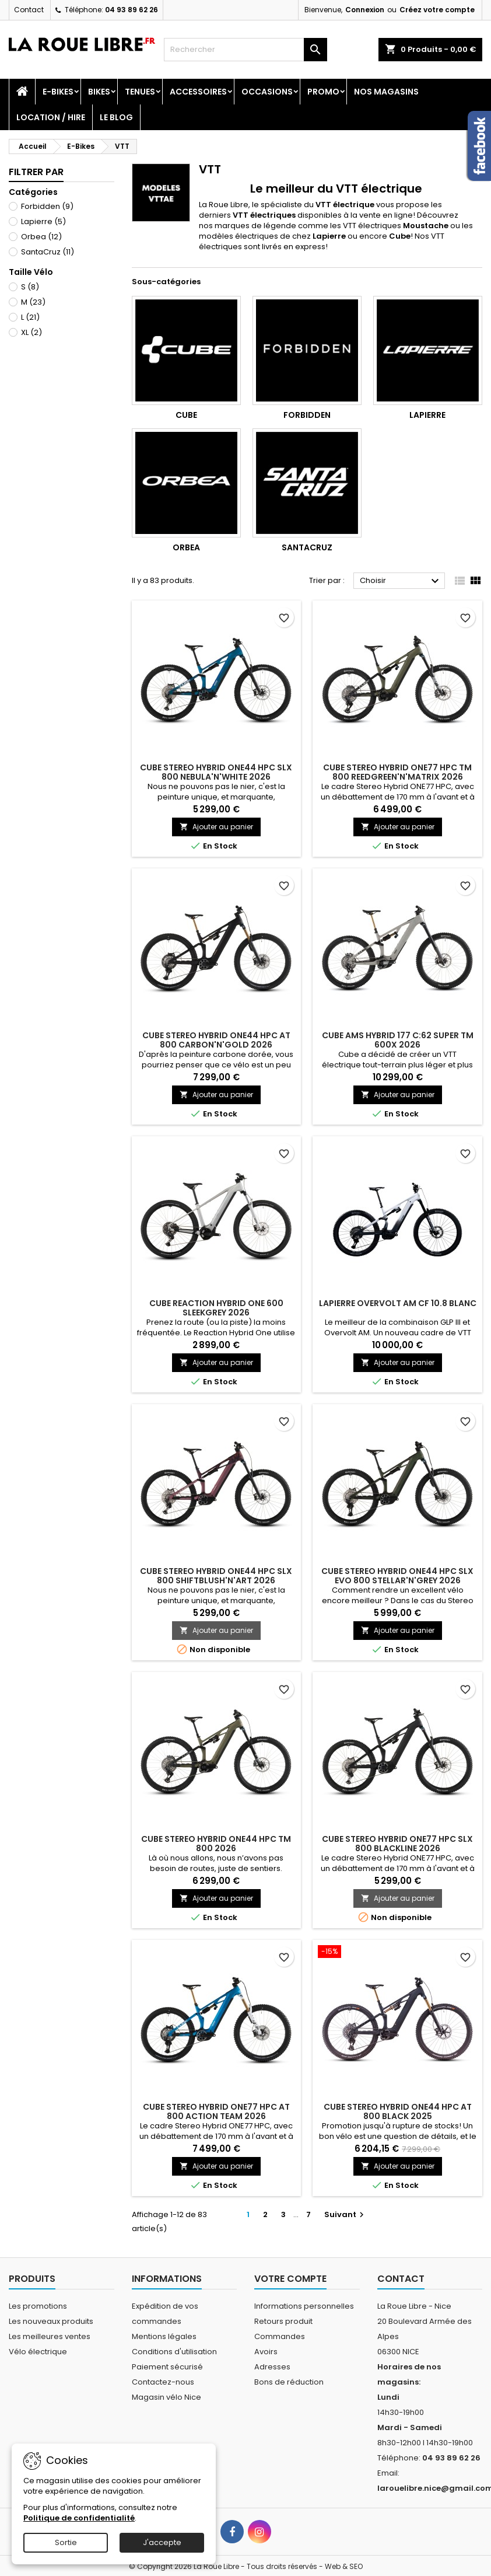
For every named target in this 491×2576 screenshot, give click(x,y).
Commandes (279, 2336)
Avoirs (266, 2351)
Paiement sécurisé (167, 2366)
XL (31, 332)
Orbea (41, 236)
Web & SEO (344, 2566)
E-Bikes (58, 91)
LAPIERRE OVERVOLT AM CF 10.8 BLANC (397, 1303)
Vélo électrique (38, 2351)
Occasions (267, 91)
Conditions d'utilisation (174, 2351)
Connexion (364, 10)
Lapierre (43, 221)
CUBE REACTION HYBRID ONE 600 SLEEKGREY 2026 (216, 1307)
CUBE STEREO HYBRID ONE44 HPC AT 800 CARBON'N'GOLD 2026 (216, 1039)
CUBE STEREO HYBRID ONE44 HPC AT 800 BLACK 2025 (398, 2111)
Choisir (401, 581)
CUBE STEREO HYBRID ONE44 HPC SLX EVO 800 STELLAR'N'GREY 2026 (397, 1575)
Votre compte (290, 2278)
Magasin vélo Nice (166, 2397)
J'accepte (162, 2542)
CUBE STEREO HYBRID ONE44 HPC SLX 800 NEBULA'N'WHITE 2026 (216, 772)
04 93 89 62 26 (131, 10)
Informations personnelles (304, 2306)
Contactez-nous (163, 2381)
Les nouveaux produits (51, 2321)
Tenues (140, 91)
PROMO (323, 91)
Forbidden (47, 206)
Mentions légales (164, 2336)
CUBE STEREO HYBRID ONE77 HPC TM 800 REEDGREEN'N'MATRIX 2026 (397, 772)
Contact (29, 10)
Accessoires (198, 91)
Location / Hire (50, 117)
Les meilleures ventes (49, 2336)
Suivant (345, 2214)
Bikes (99, 91)
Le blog (116, 117)
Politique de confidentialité (79, 2517)
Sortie (66, 2542)
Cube (186, 415)
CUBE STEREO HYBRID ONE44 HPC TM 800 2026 (216, 1843)
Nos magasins (386, 91)
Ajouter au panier (216, 827)
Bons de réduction (289, 2381)
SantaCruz (47, 251)
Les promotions (38, 2306)
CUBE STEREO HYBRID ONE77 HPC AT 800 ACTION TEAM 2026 (216, 2111)
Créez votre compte (437, 10)
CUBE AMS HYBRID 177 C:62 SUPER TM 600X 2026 (398, 1039)
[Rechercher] (246, 49)
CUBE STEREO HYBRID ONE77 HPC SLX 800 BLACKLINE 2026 (397, 1843)
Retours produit (283, 2321)
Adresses (272, 2366)
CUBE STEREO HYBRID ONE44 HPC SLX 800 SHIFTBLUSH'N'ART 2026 (216, 1575)
